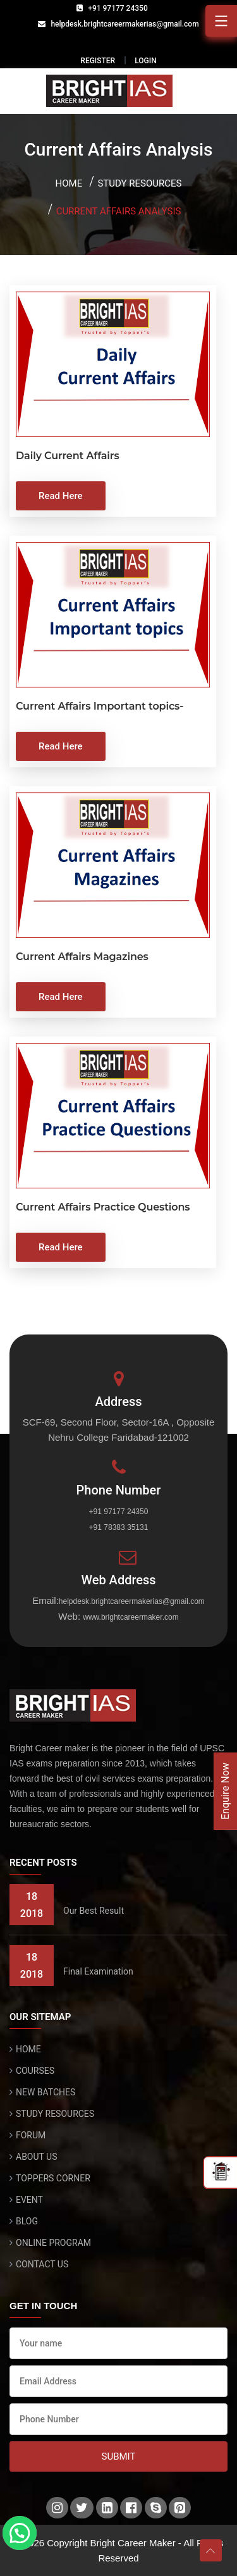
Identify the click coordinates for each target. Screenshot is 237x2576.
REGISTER (97, 60)
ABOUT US (37, 2157)
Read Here (61, 496)
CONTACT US (42, 2264)
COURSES (35, 2071)
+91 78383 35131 (119, 1527)
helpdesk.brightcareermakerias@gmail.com (124, 24)
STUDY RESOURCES (55, 2114)
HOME (28, 2049)
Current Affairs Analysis (118, 211)
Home (69, 183)
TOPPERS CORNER (53, 2178)
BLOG (27, 2221)
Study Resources (139, 183)
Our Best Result (93, 1911)
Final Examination (98, 1971)
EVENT (29, 2200)
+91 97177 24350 (117, 8)
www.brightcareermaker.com (130, 1617)
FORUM (31, 2135)
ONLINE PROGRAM (53, 2243)
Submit (119, 2456)
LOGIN (145, 60)
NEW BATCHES (45, 2092)
